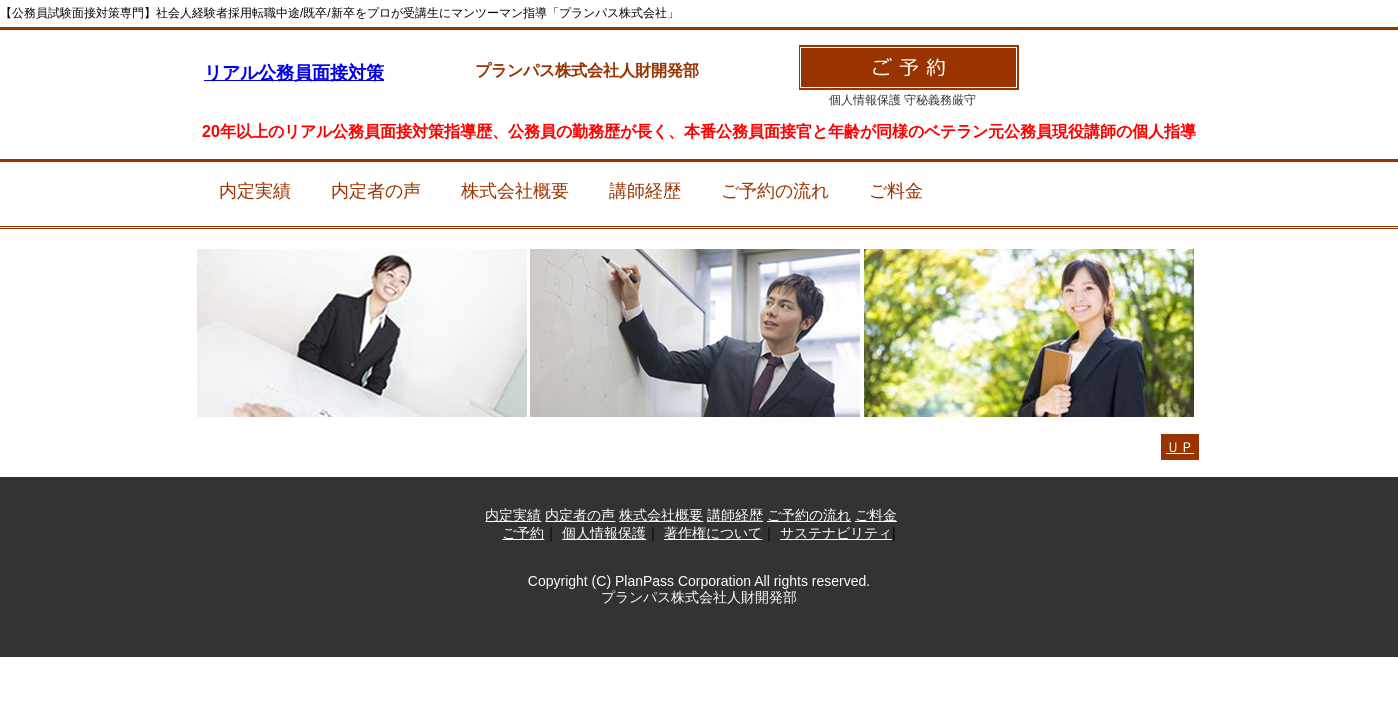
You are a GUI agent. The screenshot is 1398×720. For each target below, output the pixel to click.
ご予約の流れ (775, 191)
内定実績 (255, 191)
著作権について (713, 533)
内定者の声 (376, 191)
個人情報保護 (604, 533)
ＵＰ (1180, 447)
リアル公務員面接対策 (294, 73)
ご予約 (523, 533)
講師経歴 (645, 191)
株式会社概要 (515, 191)
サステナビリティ (836, 533)
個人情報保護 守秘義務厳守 (902, 100)
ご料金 (896, 191)
